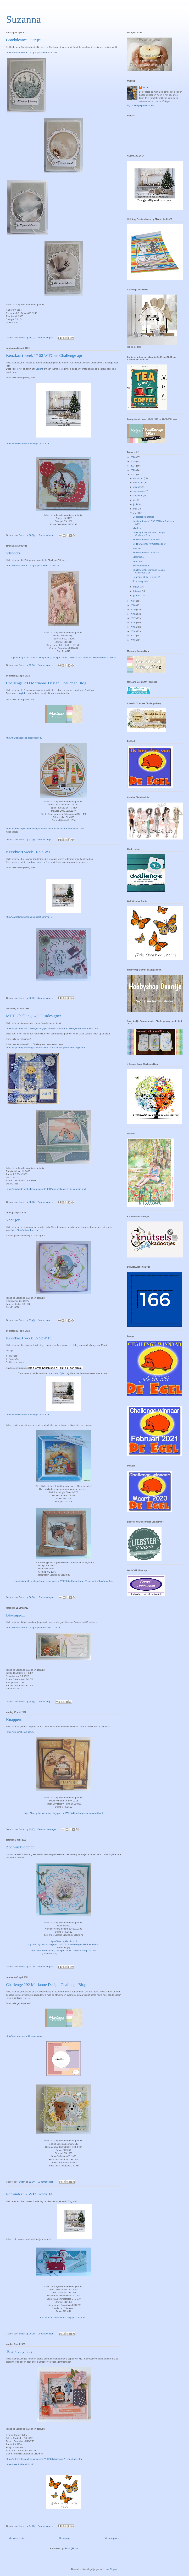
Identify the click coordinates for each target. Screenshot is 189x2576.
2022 (133, 474)
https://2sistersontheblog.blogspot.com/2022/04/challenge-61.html (63, 1950)
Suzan (146, 87)
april (135, 513)
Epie (62, 1373)
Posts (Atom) (71, 2548)
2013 (133, 635)
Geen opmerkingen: (47, 1829)
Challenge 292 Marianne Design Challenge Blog (46, 1984)
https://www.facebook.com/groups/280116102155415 (32, 565)
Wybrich (23, 693)
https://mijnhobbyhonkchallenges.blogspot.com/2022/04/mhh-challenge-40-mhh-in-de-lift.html (52, 1028)
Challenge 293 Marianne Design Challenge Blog (46, 683)
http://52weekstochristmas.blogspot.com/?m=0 (29, 443)
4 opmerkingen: (45, 839)
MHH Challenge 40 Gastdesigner (33, 1016)
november (138, 482)
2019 (133, 609)
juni (135, 504)
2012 (133, 640)
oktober (137, 487)
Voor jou (13, 1220)
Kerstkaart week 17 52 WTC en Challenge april (45, 355)
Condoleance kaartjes (23, 40)
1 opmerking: (44, 1701)
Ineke (39, 862)
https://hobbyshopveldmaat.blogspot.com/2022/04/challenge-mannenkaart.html (45, 828)
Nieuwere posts (16, 2538)
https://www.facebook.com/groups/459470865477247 (32, 52)
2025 (133, 461)
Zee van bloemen (20, 1847)
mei (135, 508)
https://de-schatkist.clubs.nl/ (20, 1732)
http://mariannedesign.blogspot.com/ (24, 737)
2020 (133, 605)
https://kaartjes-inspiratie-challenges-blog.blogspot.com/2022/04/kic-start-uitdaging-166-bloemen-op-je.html (63, 657)
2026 (133, 457)
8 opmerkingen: (45, 998)
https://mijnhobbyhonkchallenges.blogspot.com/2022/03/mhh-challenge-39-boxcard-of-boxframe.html (63, 1581)
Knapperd (14, 1719)
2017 (133, 618)
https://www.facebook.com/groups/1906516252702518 (33, 1627)
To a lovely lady (19, 2351)
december (138, 478)
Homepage (64, 2538)
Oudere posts (112, 2538)
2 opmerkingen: (45, 337)
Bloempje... (15, 1615)
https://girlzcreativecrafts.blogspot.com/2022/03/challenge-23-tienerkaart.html (44, 2459)
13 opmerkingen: (46, 2333)
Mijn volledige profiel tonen (140, 105)
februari (137, 591)
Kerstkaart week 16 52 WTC (29, 852)
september (138, 491)
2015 (133, 627)
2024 (133, 465)
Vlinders (13, 553)
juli (135, 500)
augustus (138, 495)
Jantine (40, 369)
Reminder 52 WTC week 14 (29, 2194)
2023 (133, 470)
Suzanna (23, 19)
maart (136, 586)
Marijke (52, 1373)
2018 (133, 614)
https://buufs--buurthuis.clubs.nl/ (27, 1230)
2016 (133, 622)
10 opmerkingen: (46, 535)
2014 (133, 631)
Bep (48, 862)
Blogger (114, 2569)
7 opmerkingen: (45, 2526)
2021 (133, 601)
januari (137, 595)
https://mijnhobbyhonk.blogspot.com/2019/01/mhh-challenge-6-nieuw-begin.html (45, 1047)
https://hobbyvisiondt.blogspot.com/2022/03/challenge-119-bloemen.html (63, 1944)
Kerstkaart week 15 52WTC (29, 1338)
